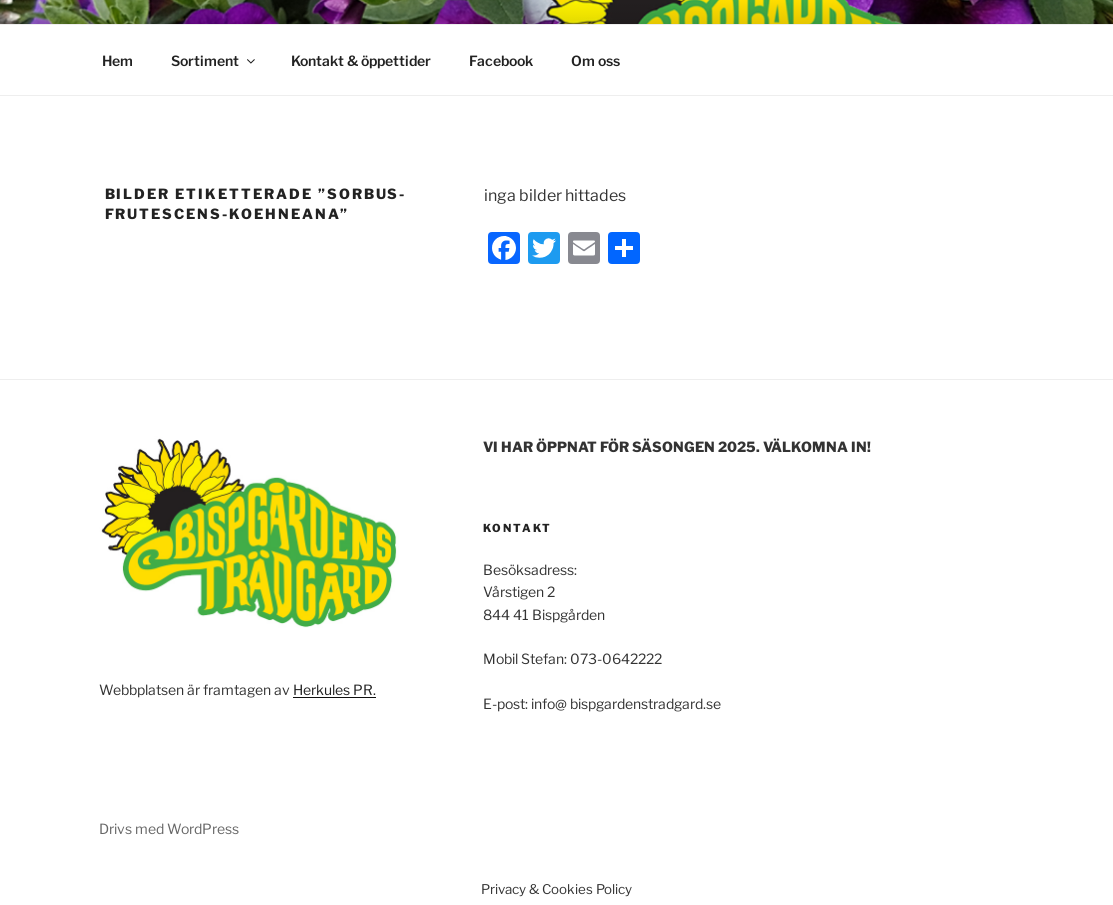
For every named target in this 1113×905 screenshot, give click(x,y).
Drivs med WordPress (169, 828)
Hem (117, 60)
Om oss (595, 60)
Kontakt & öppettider (361, 60)
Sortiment (214, 60)
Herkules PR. (334, 689)
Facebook (501, 60)
